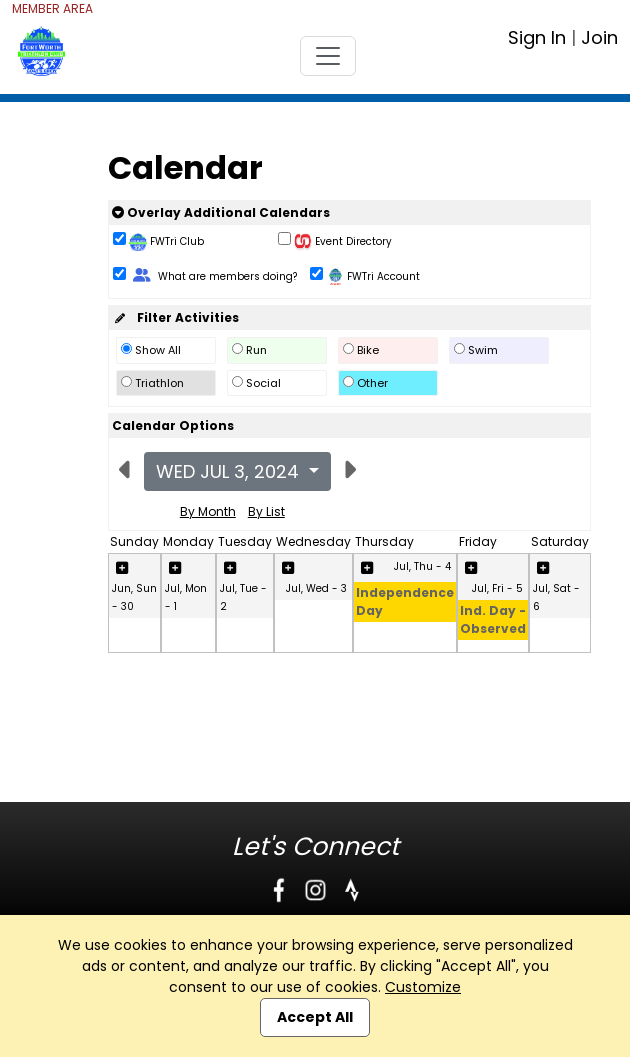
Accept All (315, 1017)
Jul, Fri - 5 (497, 588)
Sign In (537, 37)
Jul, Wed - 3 (316, 588)
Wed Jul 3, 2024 (230, 471)
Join (599, 37)
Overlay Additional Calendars (221, 212)
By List (266, 511)
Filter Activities (175, 317)
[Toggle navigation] (328, 56)
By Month (208, 511)
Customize (423, 987)
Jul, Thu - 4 (422, 566)
